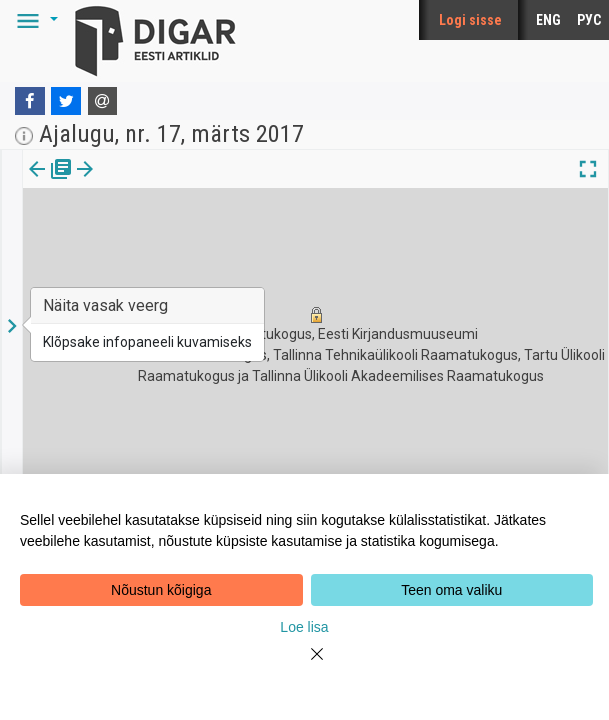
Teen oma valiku (451, 590)
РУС (589, 20)
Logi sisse (470, 20)
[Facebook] (30, 101)
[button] (34, 20)
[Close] (305, 666)
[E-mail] (103, 101)
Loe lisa (304, 627)
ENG (548, 20)
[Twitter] (66, 101)
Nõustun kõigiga (161, 590)
